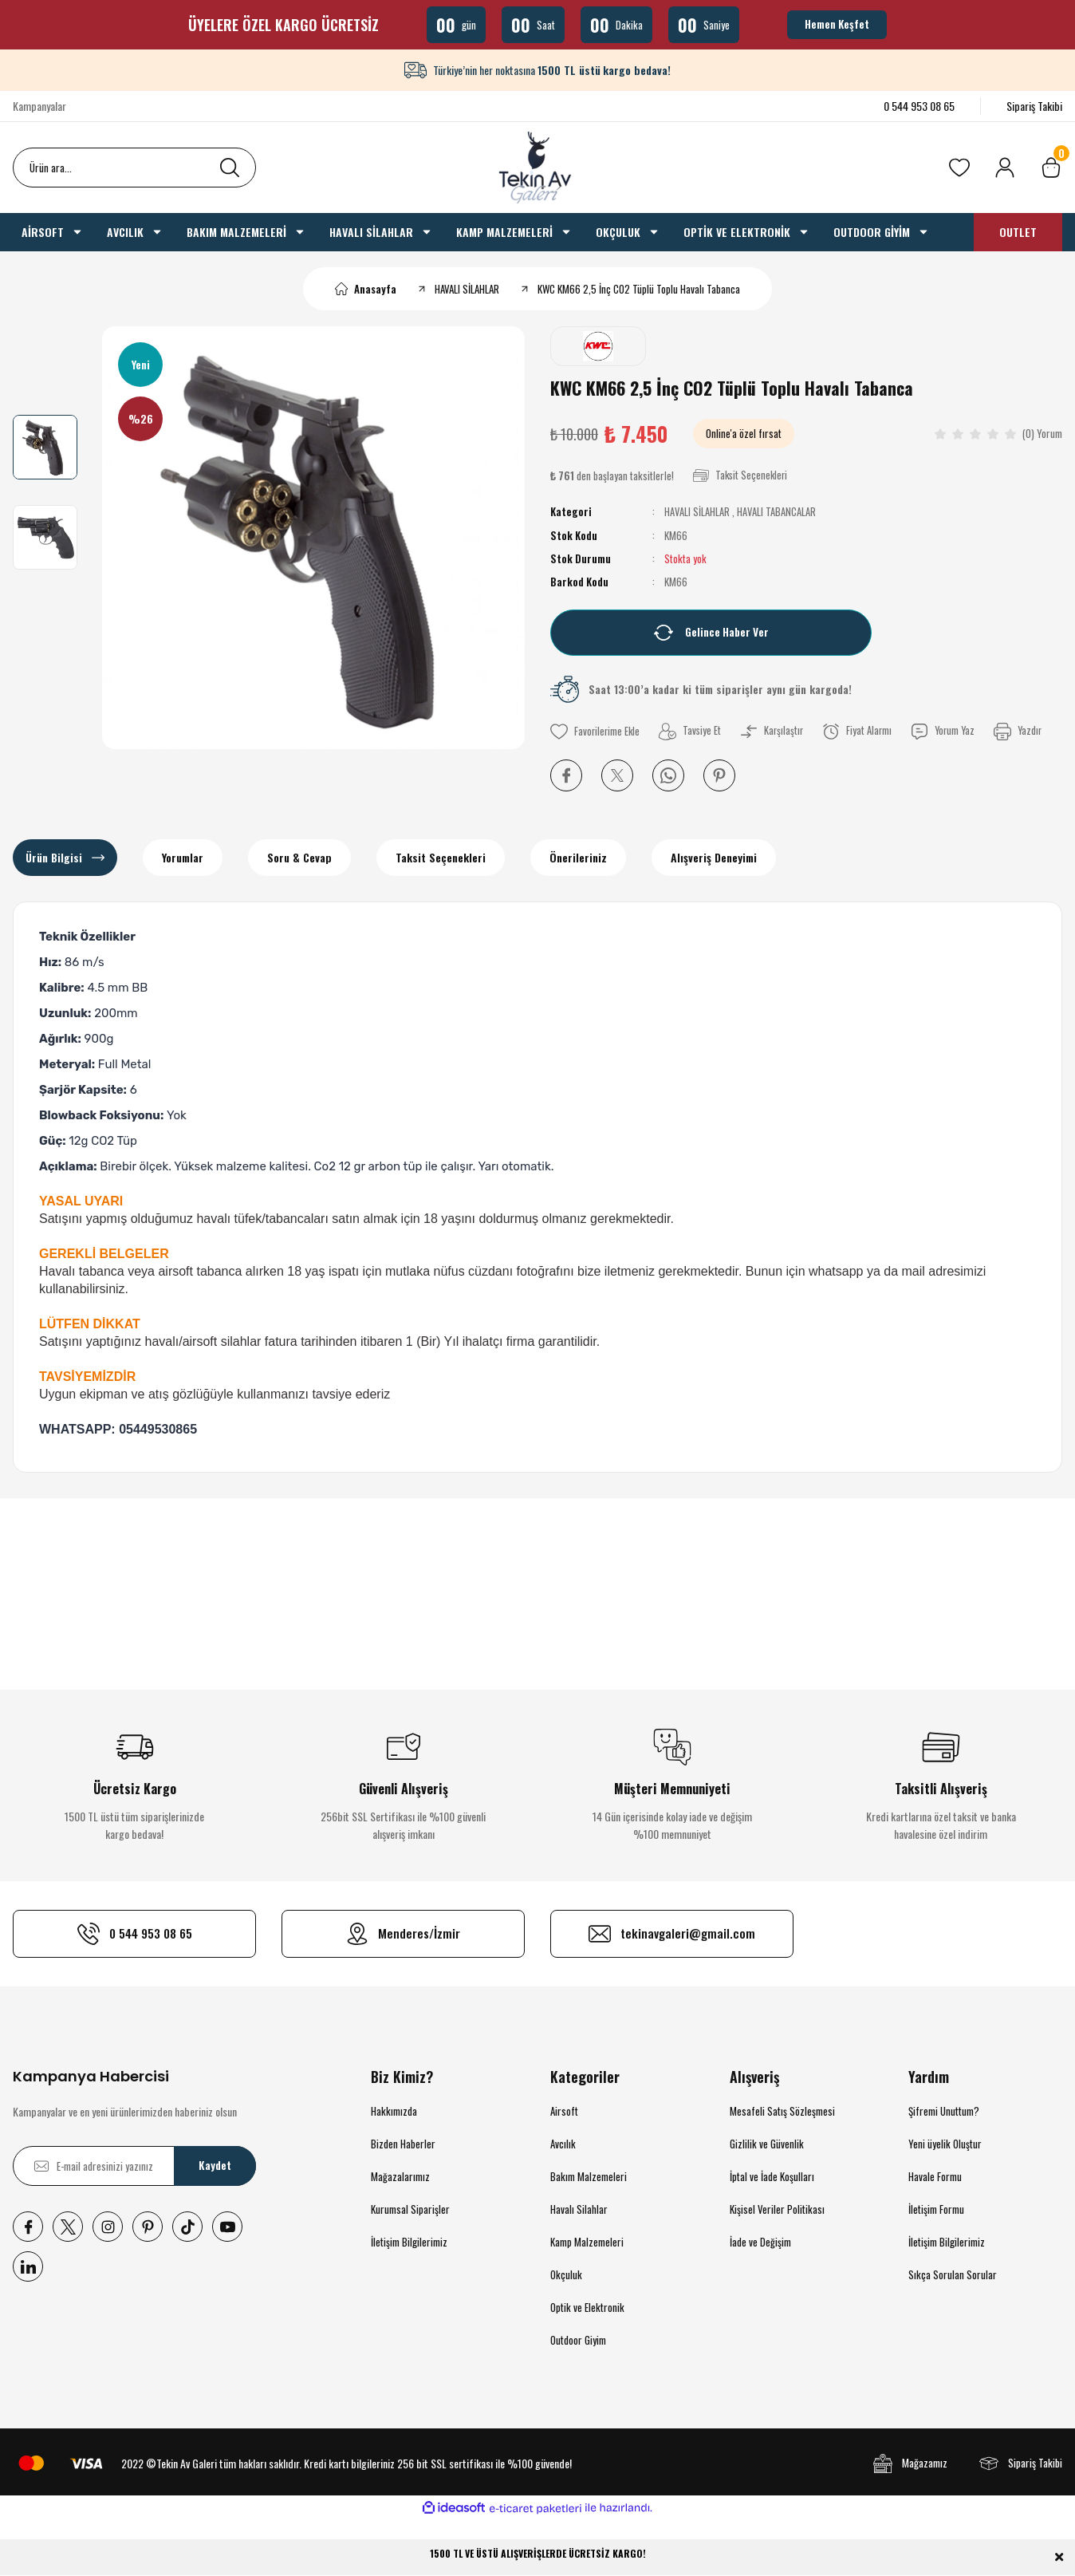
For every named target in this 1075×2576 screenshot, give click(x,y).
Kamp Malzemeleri (587, 2242)
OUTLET (1018, 231)
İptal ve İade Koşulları (772, 2176)
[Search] (134, 167)
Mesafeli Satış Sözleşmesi (782, 2111)
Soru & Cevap (299, 857)
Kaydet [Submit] (215, 2165)
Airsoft (564, 2111)
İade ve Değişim (760, 2242)
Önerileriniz (578, 857)
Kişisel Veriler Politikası (777, 2209)
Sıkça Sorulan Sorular (952, 2274)
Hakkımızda (394, 2111)
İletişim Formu (936, 2209)
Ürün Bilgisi (54, 857)
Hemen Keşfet (837, 24)
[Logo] (537, 167)
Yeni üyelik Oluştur (945, 2144)
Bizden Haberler (403, 2144)
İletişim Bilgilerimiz (409, 2242)
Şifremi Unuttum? (943, 2111)
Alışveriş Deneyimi (714, 857)
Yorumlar (182, 857)
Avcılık (563, 2144)
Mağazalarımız (400, 2176)
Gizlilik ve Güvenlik (767, 2144)
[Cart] (1051, 167)
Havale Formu (935, 2176)
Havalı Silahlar (579, 2209)
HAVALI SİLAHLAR (696, 511)
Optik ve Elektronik (587, 2307)
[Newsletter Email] (134, 2166)
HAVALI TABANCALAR (775, 511)
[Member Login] (1004, 167)
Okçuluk (566, 2274)
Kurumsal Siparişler (410, 2209)
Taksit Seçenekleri (441, 857)
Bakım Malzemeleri (588, 2176)
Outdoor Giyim (578, 2340)
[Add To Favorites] (596, 731)
